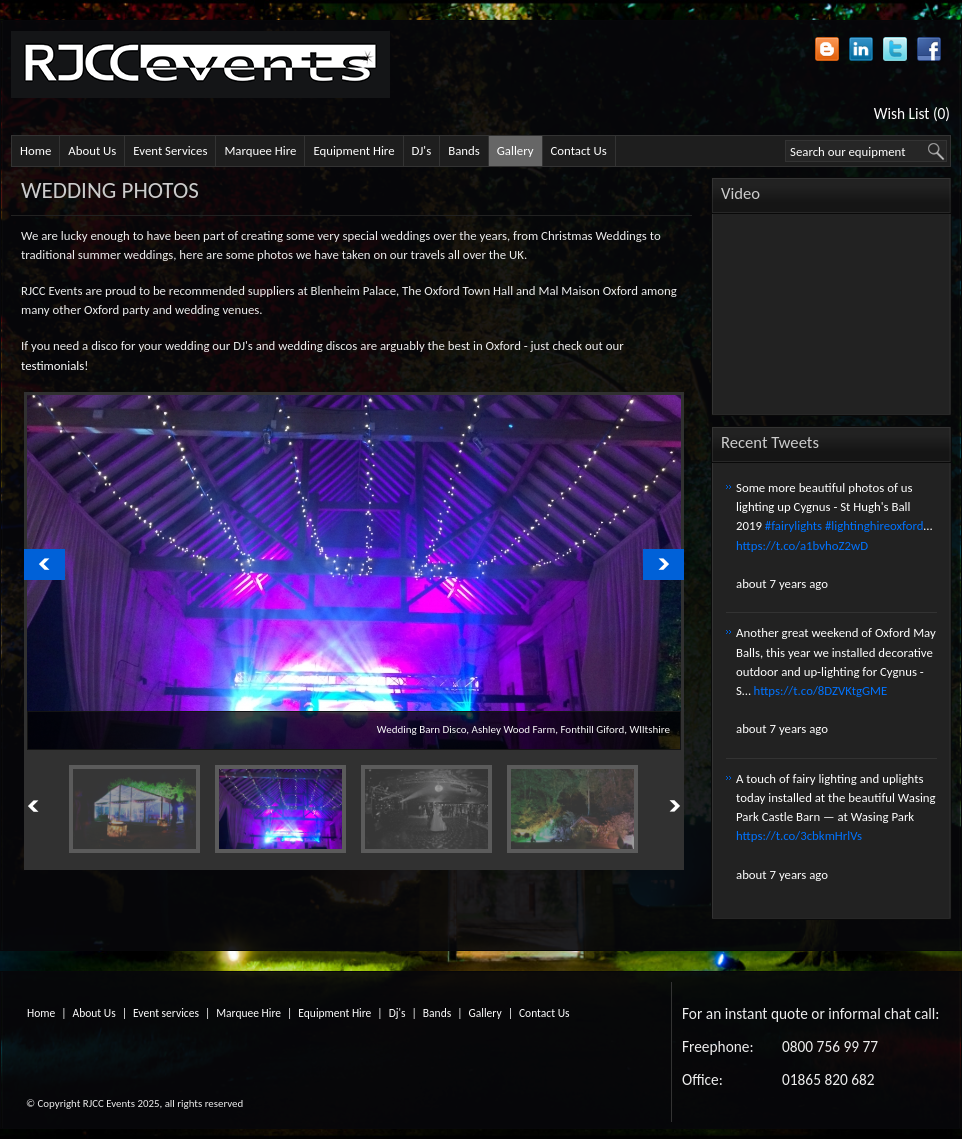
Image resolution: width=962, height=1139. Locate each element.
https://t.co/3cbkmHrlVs (799, 835)
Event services (166, 1013)
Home (35, 150)
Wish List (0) (912, 113)
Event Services (170, 150)
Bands (464, 150)
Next (652, 807)
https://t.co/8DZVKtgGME (821, 690)
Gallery (515, 150)
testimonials (52, 365)
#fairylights (793, 525)
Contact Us (579, 150)
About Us (92, 150)
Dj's (397, 1013)
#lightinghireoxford (874, 525)
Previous (56, 807)
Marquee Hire (260, 150)
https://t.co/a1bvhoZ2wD (802, 545)
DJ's (422, 150)
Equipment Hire (353, 150)
